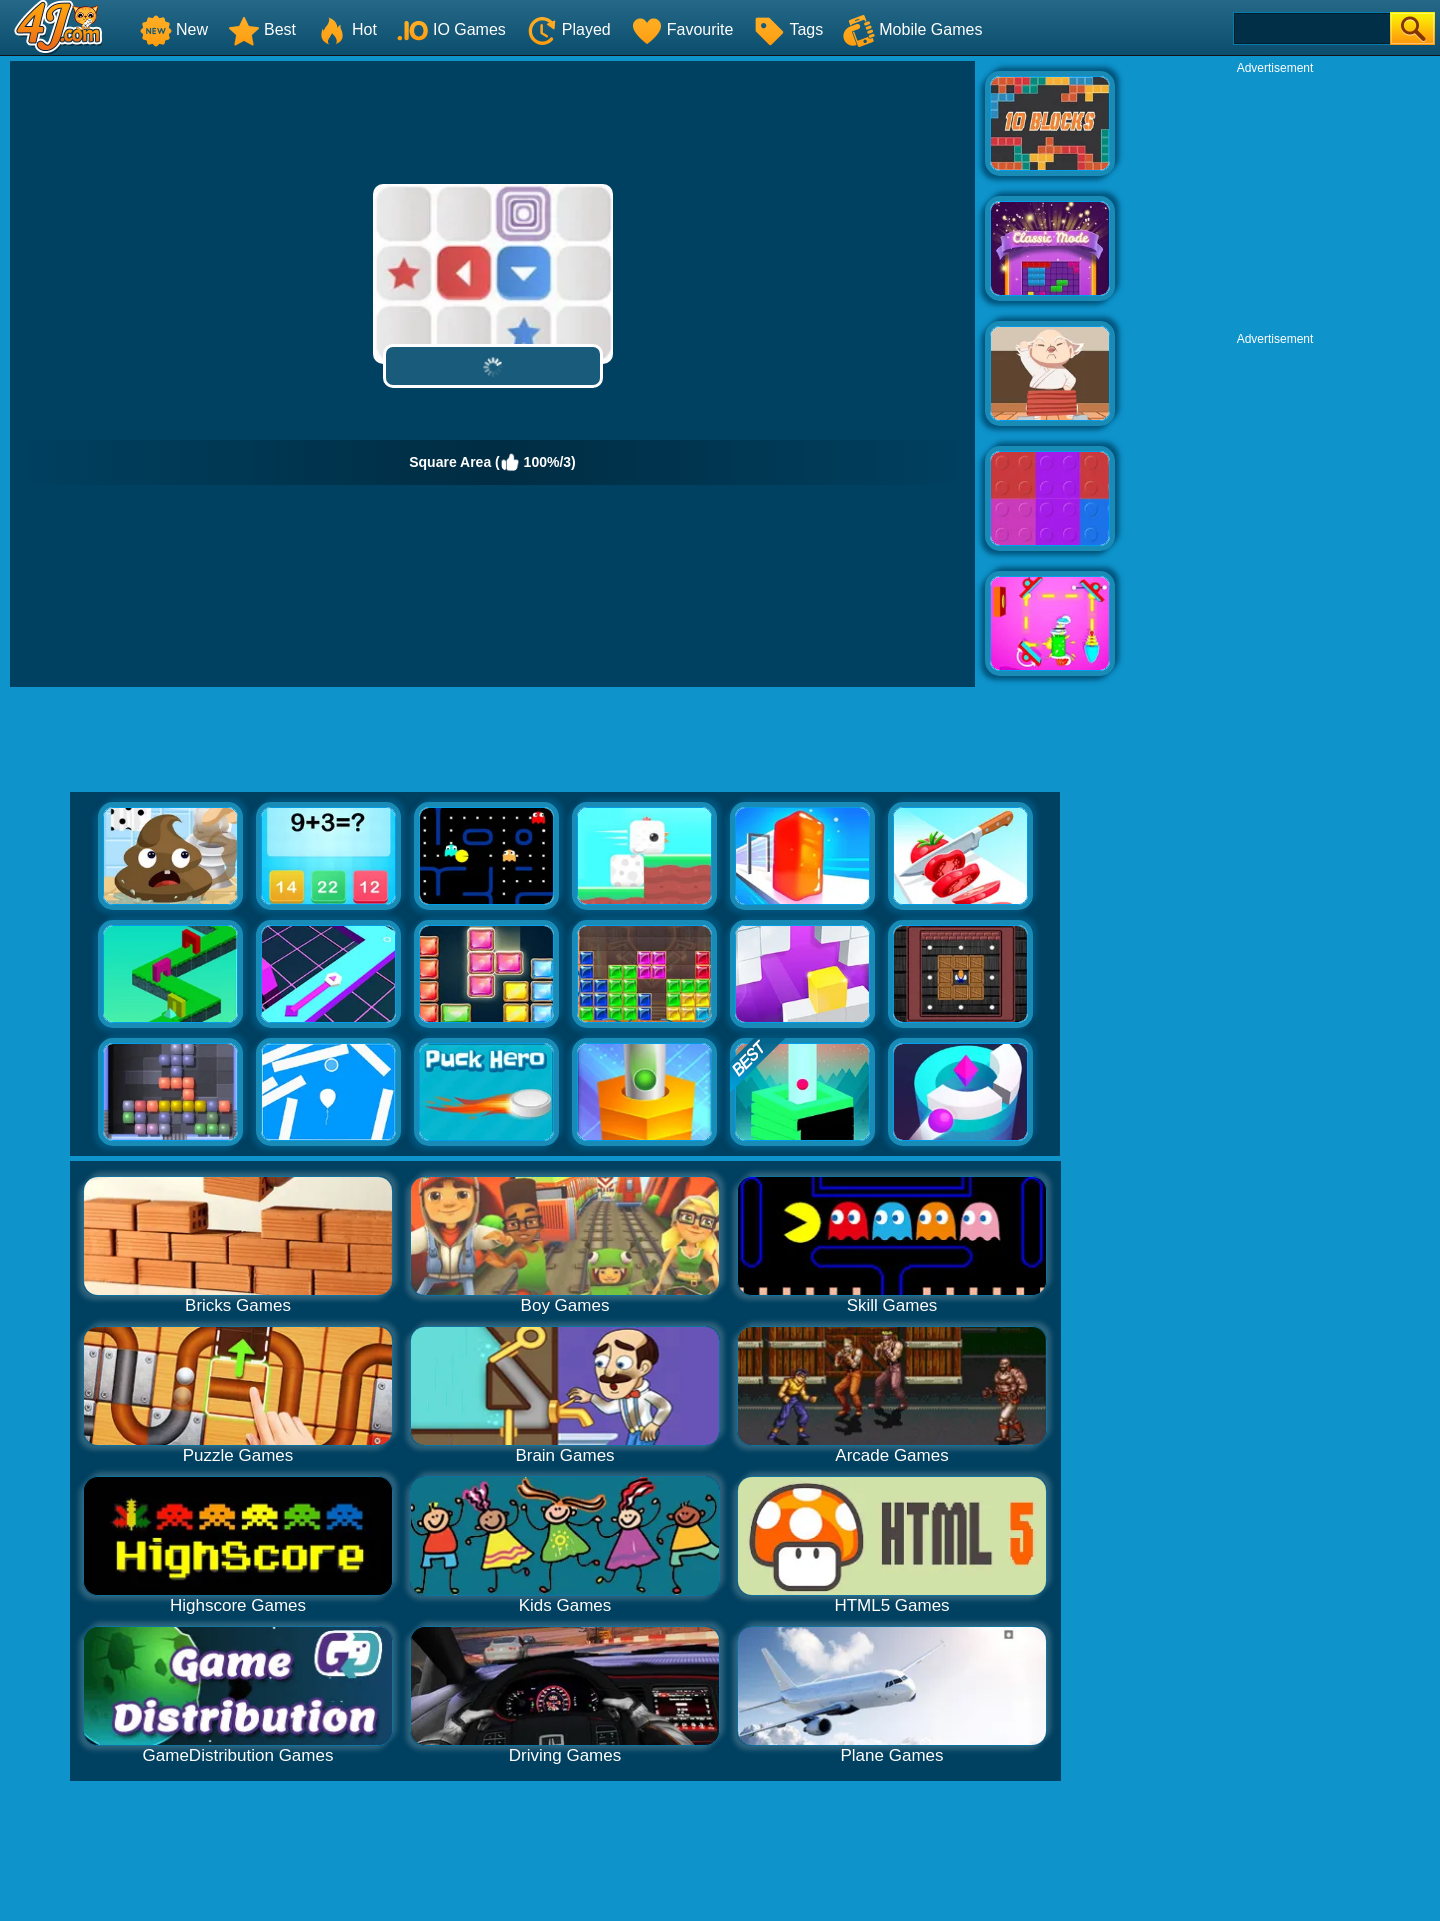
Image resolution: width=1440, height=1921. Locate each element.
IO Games (451, 29)
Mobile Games (912, 29)
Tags (788, 29)
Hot (346, 29)
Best (262, 29)
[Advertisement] (1275, 201)
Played (568, 29)
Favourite (682, 29)
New (174, 29)
